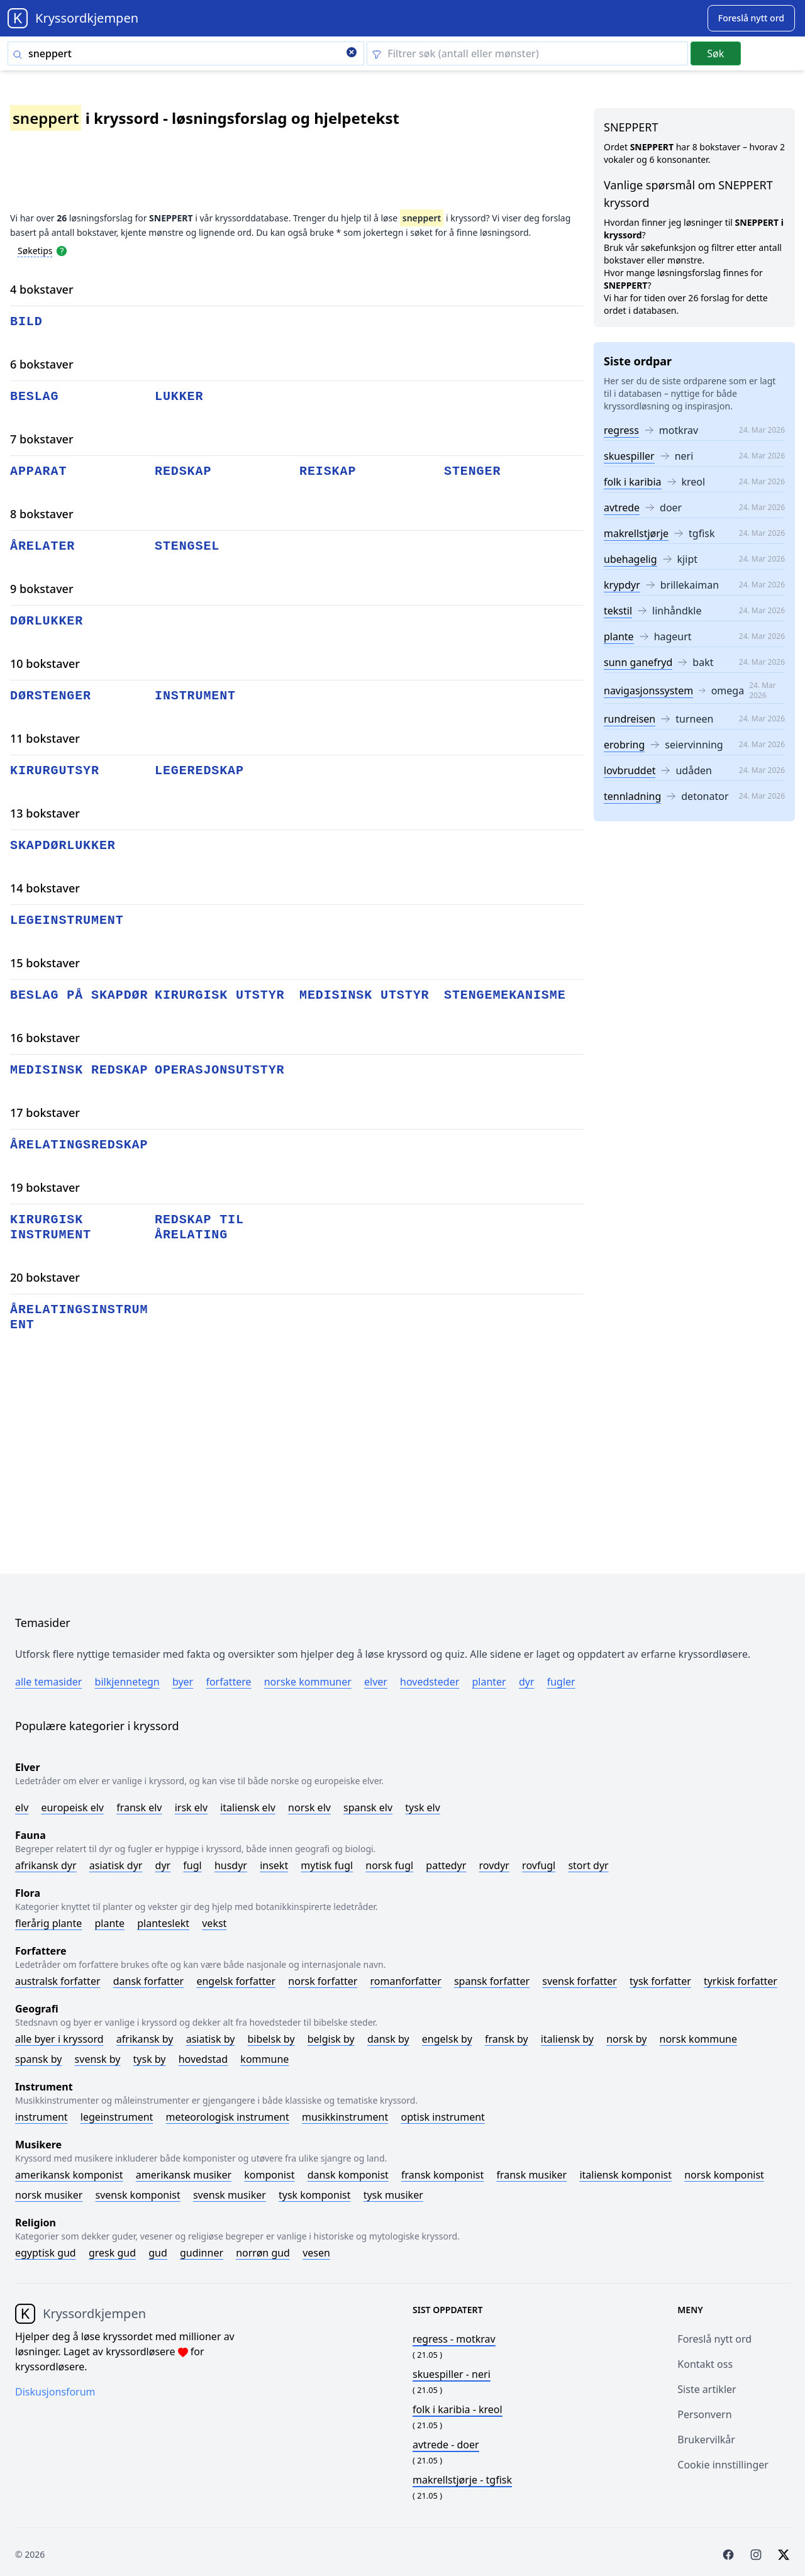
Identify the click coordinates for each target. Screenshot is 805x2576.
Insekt (274, 1865)
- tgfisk (462, 2480)
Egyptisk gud (45, 2253)
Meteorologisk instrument (227, 2117)
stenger (472, 471)
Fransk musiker (531, 2175)
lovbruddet (629, 770)
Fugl (192, 1865)
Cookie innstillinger (723, 2465)
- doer (446, 2444)
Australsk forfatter (58, 1981)
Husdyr (230, 1865)
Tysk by (149, 2059)
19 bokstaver (45, 1187)
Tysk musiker (393, 2195)
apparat (38, 471)
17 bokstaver (45, 1112)
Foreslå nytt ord (714, 2339)
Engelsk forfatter (235, 1981)
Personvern (704, 2414)
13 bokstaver (45, 813)
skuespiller (629, 456)
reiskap (327, 471)
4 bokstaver (42, 289)
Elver (375, 1682)
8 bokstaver (42, 513)
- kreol (457, 2409)
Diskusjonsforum (55, 2392)
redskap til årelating (199, 1227)
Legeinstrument (116, 2117)
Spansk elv (367, 1807)
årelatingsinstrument (79, 1317)
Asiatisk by (210, 2039)
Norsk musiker (48, 2195)
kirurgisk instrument (50, 1227)
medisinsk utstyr (364, 995)
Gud (157, 2253)
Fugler (561, 1682)
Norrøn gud (263, 2253)
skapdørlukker (63, 845)
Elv (21, 1807)
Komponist (269, 2175)
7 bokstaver (42, 439)
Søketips (35, 251)
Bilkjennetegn (127, 1682)
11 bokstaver (45, 738)
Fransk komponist (442, 2175)
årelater (42, 546)
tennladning (632, 796)
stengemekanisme (505, 995)
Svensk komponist (138, 2195)
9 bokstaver (42, 588)
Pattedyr (446, 1865)
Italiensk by (567, 2039)
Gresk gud (112, 2253)
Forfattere (228, 1682)
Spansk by (38, 2059)
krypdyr (622, 585)
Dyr (527, 1682)
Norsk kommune (699, 2039)
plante (619, 636)
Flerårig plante (48, 1923)
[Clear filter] (527, 53)
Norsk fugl (389, 1865)
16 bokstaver (45, 1037)
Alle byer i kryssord (59, 2039)
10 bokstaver (45, 663)
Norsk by (626, 2039)
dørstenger (50, 696)
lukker (179, 396)
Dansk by (388, 2039)
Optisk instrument (442, 2117)
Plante (109, 1923)
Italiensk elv (247, 1807)
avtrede (622, 507)
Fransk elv (139, 1807)
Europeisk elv (72, 1807)
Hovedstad (203, 2059)
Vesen (316, 2253)
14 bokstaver (45, 888)
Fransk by (506, 2039)
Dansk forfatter (148, 1981)
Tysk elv (422, 1807)
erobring (624, 745)
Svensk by (98, 2059)
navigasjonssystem (648, 690)
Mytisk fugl (327, 1865)
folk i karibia (633, 482)
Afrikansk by (145, 2039)
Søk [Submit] (715, 53)
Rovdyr (494, 1865)
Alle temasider (48, 1682)
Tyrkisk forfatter (740, 1981)
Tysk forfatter (660, 1981)
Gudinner (201, 2253)
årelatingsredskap (79, 1145)
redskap (183, 471)
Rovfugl (538, 1865)
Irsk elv (191, 1807)
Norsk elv (309, 1807)
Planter (489, 1682)
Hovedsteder (429, 1682)
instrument (195, 696)
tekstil (618, 611)
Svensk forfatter (579, 1981)
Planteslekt (163, 1923)
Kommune (264, 2059)
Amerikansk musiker (183, 2175)
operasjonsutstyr (219, 1070)
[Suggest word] (751, 18)
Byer (182, 1682)
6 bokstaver (42, 364)
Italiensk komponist (625, 2175)
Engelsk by (447, 2039)
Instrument (41, 2117)
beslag (34, 396)
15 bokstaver (45, 962)
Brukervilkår (706, 2439)
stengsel (187, 546)
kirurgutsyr (54, 770)
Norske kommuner (308, 1682)
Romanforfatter (405, 1981)
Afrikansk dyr (46, 1865)
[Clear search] (351, 53)
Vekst (214, 1923)
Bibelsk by (271, 2039)
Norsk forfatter (322, 1981)
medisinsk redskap (79, 1070)
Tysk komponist (314, 2195)
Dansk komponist (348, 2175)
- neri (452, 2374)
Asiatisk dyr (116, 1865)
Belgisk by (331, 2039)
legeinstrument (67, 920)
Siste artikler (706, 2389)
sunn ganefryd (638, 662)
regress (621, 430)
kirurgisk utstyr (219, 995)
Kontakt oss (705, 2364)
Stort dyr (588, 1865)
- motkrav (454, 2339)
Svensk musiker (229, 2195)
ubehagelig (630, 559)
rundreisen (629, 719)
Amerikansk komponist (69, 2175)
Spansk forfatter (492, 1981)
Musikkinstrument (345, 2117)
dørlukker (46, 621)
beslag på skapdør (79, 995)
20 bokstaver (45, 1277)
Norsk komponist (724, 2175)
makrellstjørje (636, 533)
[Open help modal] (61, 250)
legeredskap (199, 770)
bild (26, 321)
